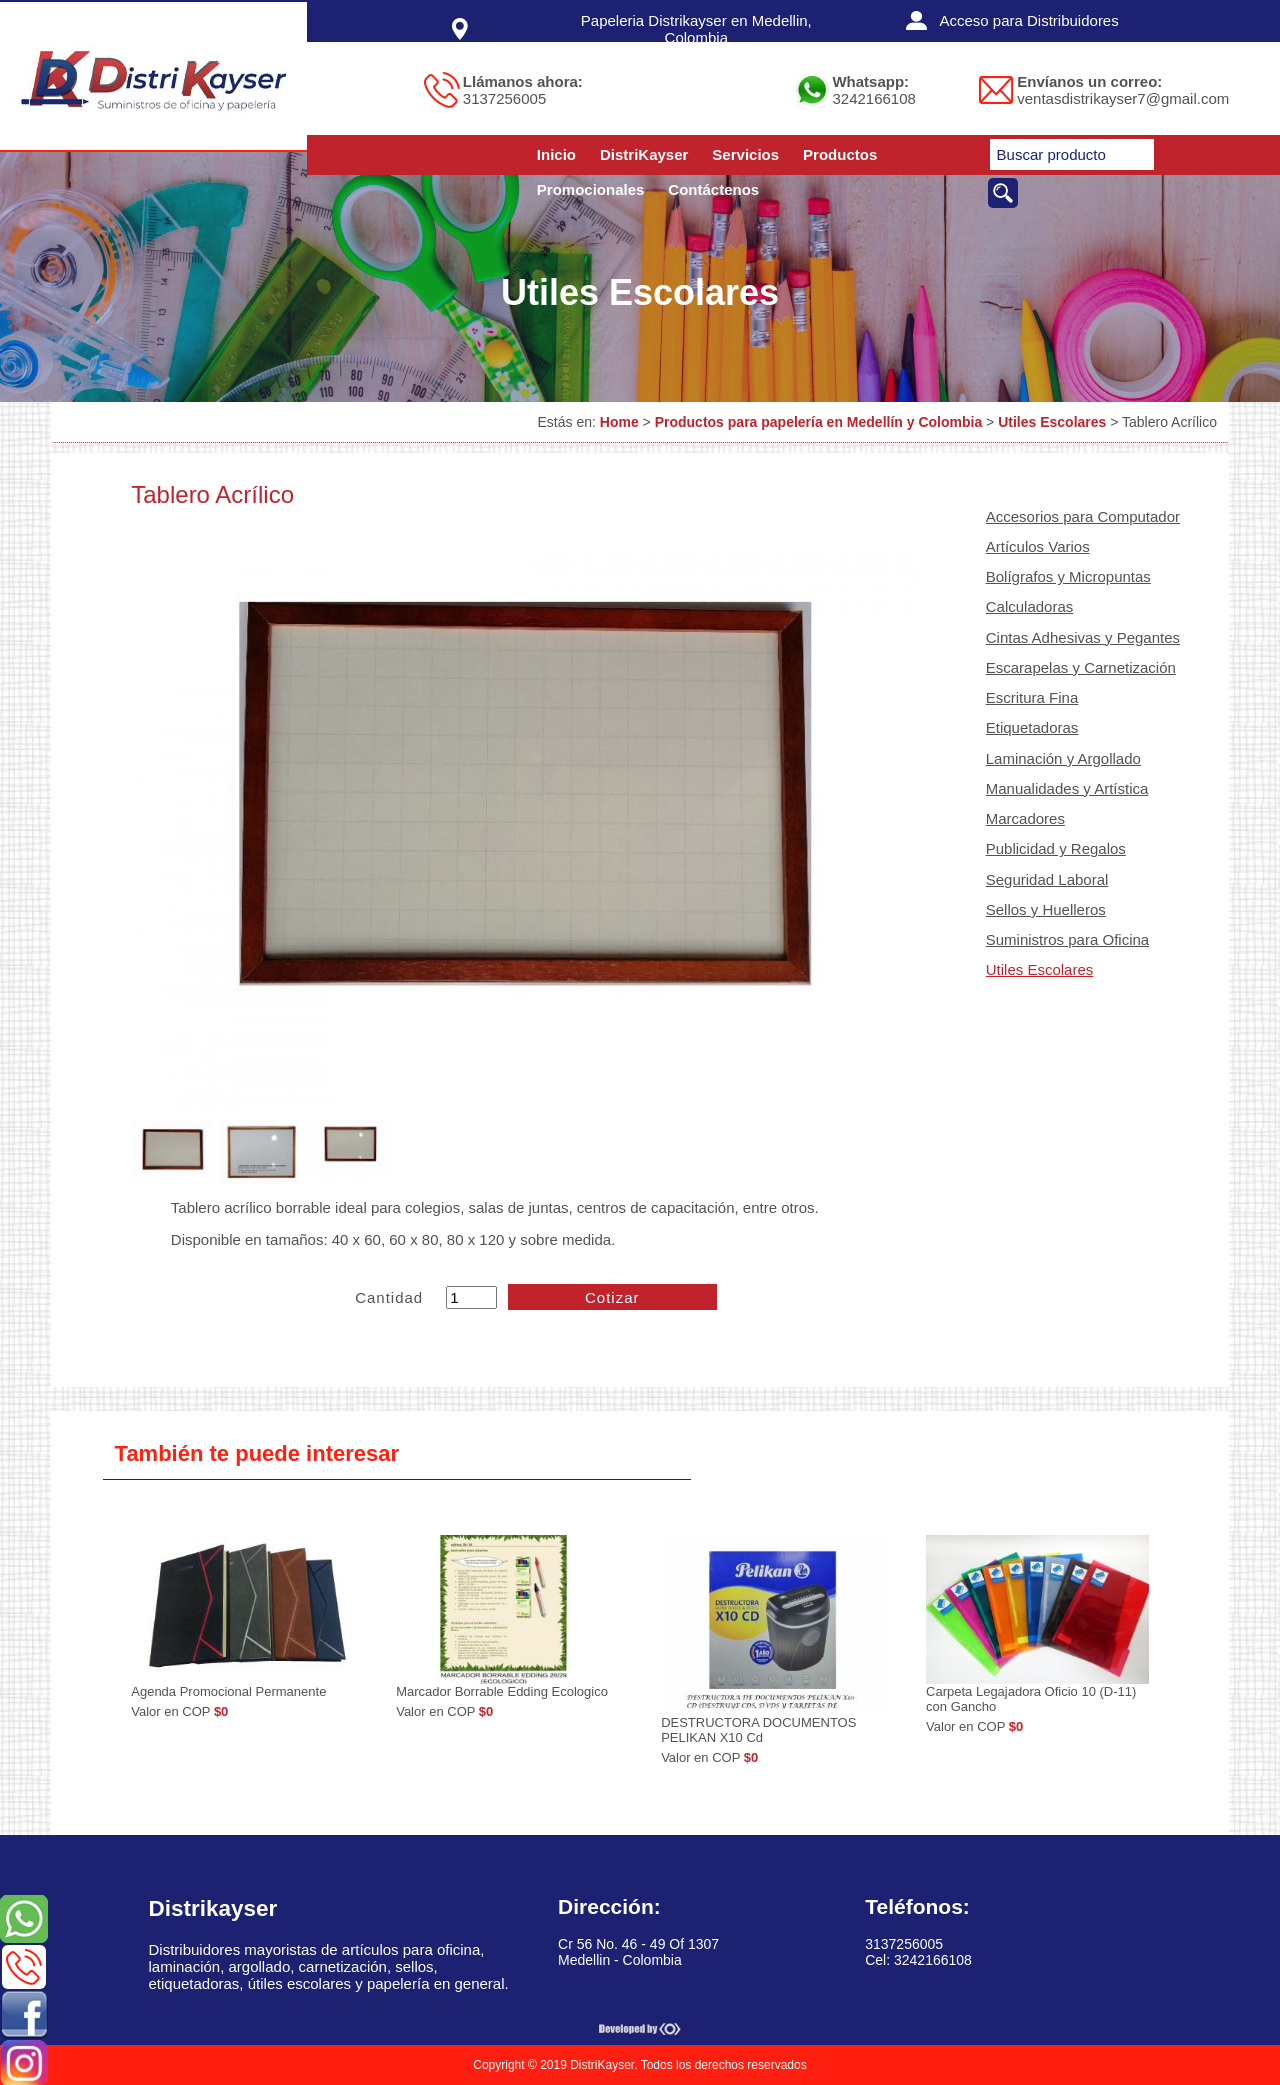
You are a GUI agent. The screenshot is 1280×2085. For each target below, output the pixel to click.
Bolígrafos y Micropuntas (1068, 576)
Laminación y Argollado (1063, 758)
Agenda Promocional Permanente (228, 1691)
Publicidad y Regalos (1056, 848)
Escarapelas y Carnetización (1081, 667)
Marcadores (1025, 818)
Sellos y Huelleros (1046, 909)
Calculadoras (1030, 606)
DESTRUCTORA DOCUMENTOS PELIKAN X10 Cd (758, 1730)
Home (619, 422)
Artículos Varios (1038, 546)
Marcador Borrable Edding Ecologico (502, 1691)
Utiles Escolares (1052, 422)
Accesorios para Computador (1083, 516)
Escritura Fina (1032, 697)
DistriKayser (644, 154)
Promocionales (591, 189)
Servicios (745, 154)
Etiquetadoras (1032, 727)
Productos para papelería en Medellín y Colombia (819, 422)
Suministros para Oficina (1067, 939)
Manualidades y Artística (1067, 788)
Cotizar (612, 1297)
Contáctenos (713, 189)
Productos (840, 154)
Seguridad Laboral (1047, 879)
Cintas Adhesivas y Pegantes (1083, 637)
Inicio (556, 154)
